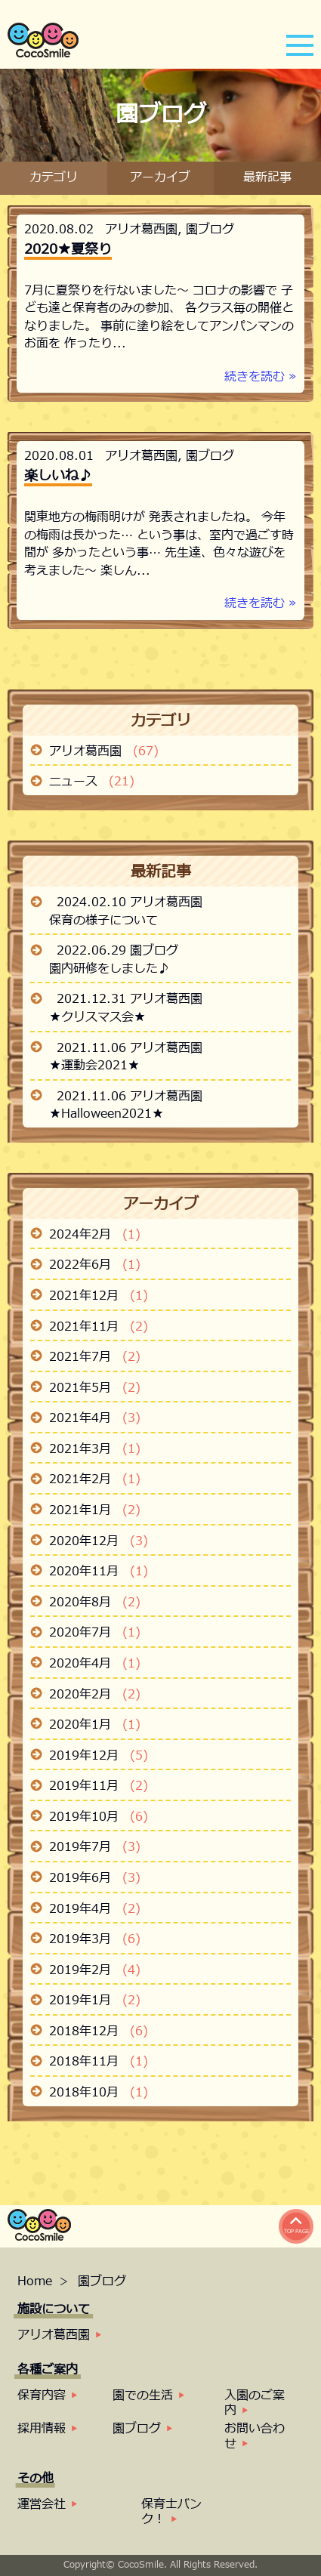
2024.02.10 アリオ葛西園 (129, 903)
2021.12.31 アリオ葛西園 (129, 999)
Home (36, 2281)
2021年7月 (94, 1358)
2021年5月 (94, 1389)
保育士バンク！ (171, 2511)
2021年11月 (98, 1328)
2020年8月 (94, 1603)
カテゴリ (53, 178)
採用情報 (41, 2429)
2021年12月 (98, 1297)
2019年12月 (98, 1757)
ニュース (91, 782)
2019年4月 (94, 1910)
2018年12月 (98, 2032)
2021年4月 (94, 1419)
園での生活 (143, 2395)
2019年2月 (94, 1971)
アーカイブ (160, 178)
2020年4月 (94, 1664)
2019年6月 (94, 1879)
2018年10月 (98, 2093)
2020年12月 (98, 1542)
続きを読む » (260, 377)
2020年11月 (98, 1572)
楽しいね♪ (58, 476)
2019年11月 (98, 1787)
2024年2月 (94, 1235)
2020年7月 (94, 1633)
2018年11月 (98, 2062)
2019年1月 (94, 2001)
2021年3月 (94, 1450)
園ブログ (210, 230)
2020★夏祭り (68, 249)
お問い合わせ (254, 2436)
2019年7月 (94, 1848)
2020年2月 (94, 1695)
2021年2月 (94, 1480)
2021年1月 (94, 1511)
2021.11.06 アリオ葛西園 (129, 1048)
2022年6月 (94, 1266)
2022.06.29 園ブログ (117, 951)
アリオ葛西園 (141, 230)
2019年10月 (98, 1818)
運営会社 (41, 2504)
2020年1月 (94, 1726)
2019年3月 (94, 1940)
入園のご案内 (254, 2403)
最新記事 (267, 178)
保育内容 (41, 2395)
